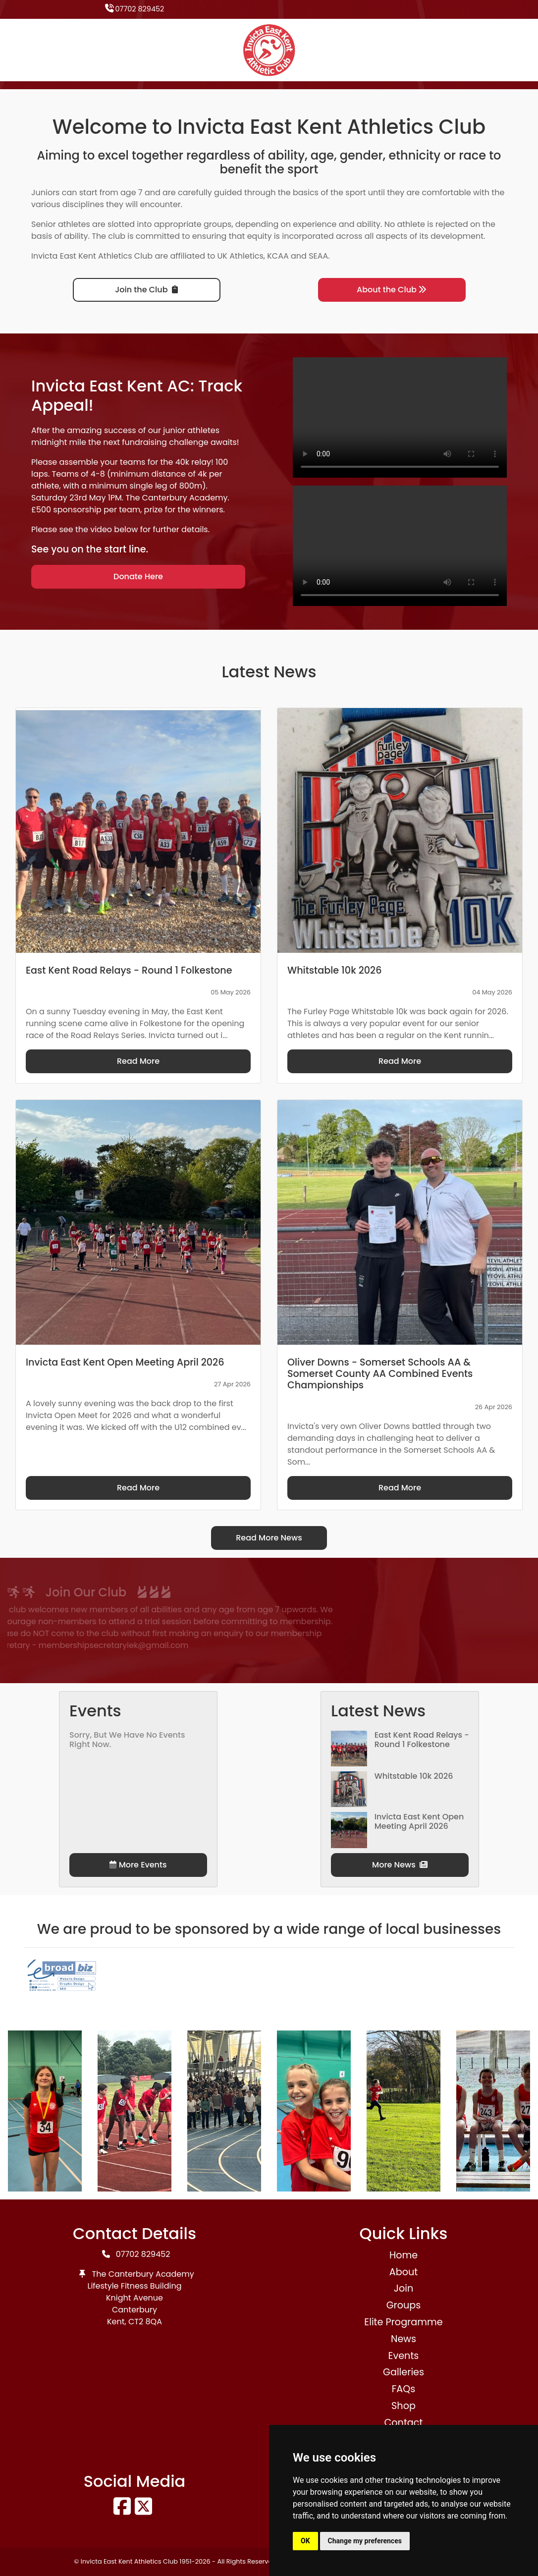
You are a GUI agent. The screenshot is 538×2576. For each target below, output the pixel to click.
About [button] (403, 2272)
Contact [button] (403, 2422)
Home (403, 2255)
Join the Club (146, 289)
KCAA (278, 256)
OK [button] (305, 2541)
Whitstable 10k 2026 (414, 1776)
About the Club (392, 289)
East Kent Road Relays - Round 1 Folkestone (422, 1739)
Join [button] (403, 2288)
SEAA (318, 256)
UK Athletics (240, 256)
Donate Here (138, 576)
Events (403, 2355)
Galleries (403, 2372)
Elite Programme (403, 2322)
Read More (138, 1061)
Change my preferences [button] (365, 2541)
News (403, 2339)
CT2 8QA (145, 2321)
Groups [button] (403, 2305)
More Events (137, 1864)
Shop (403, 2405)
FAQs (404, 2389)
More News (400, 1864)
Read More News (269, 1537)
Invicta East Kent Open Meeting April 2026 (419, 1821)
